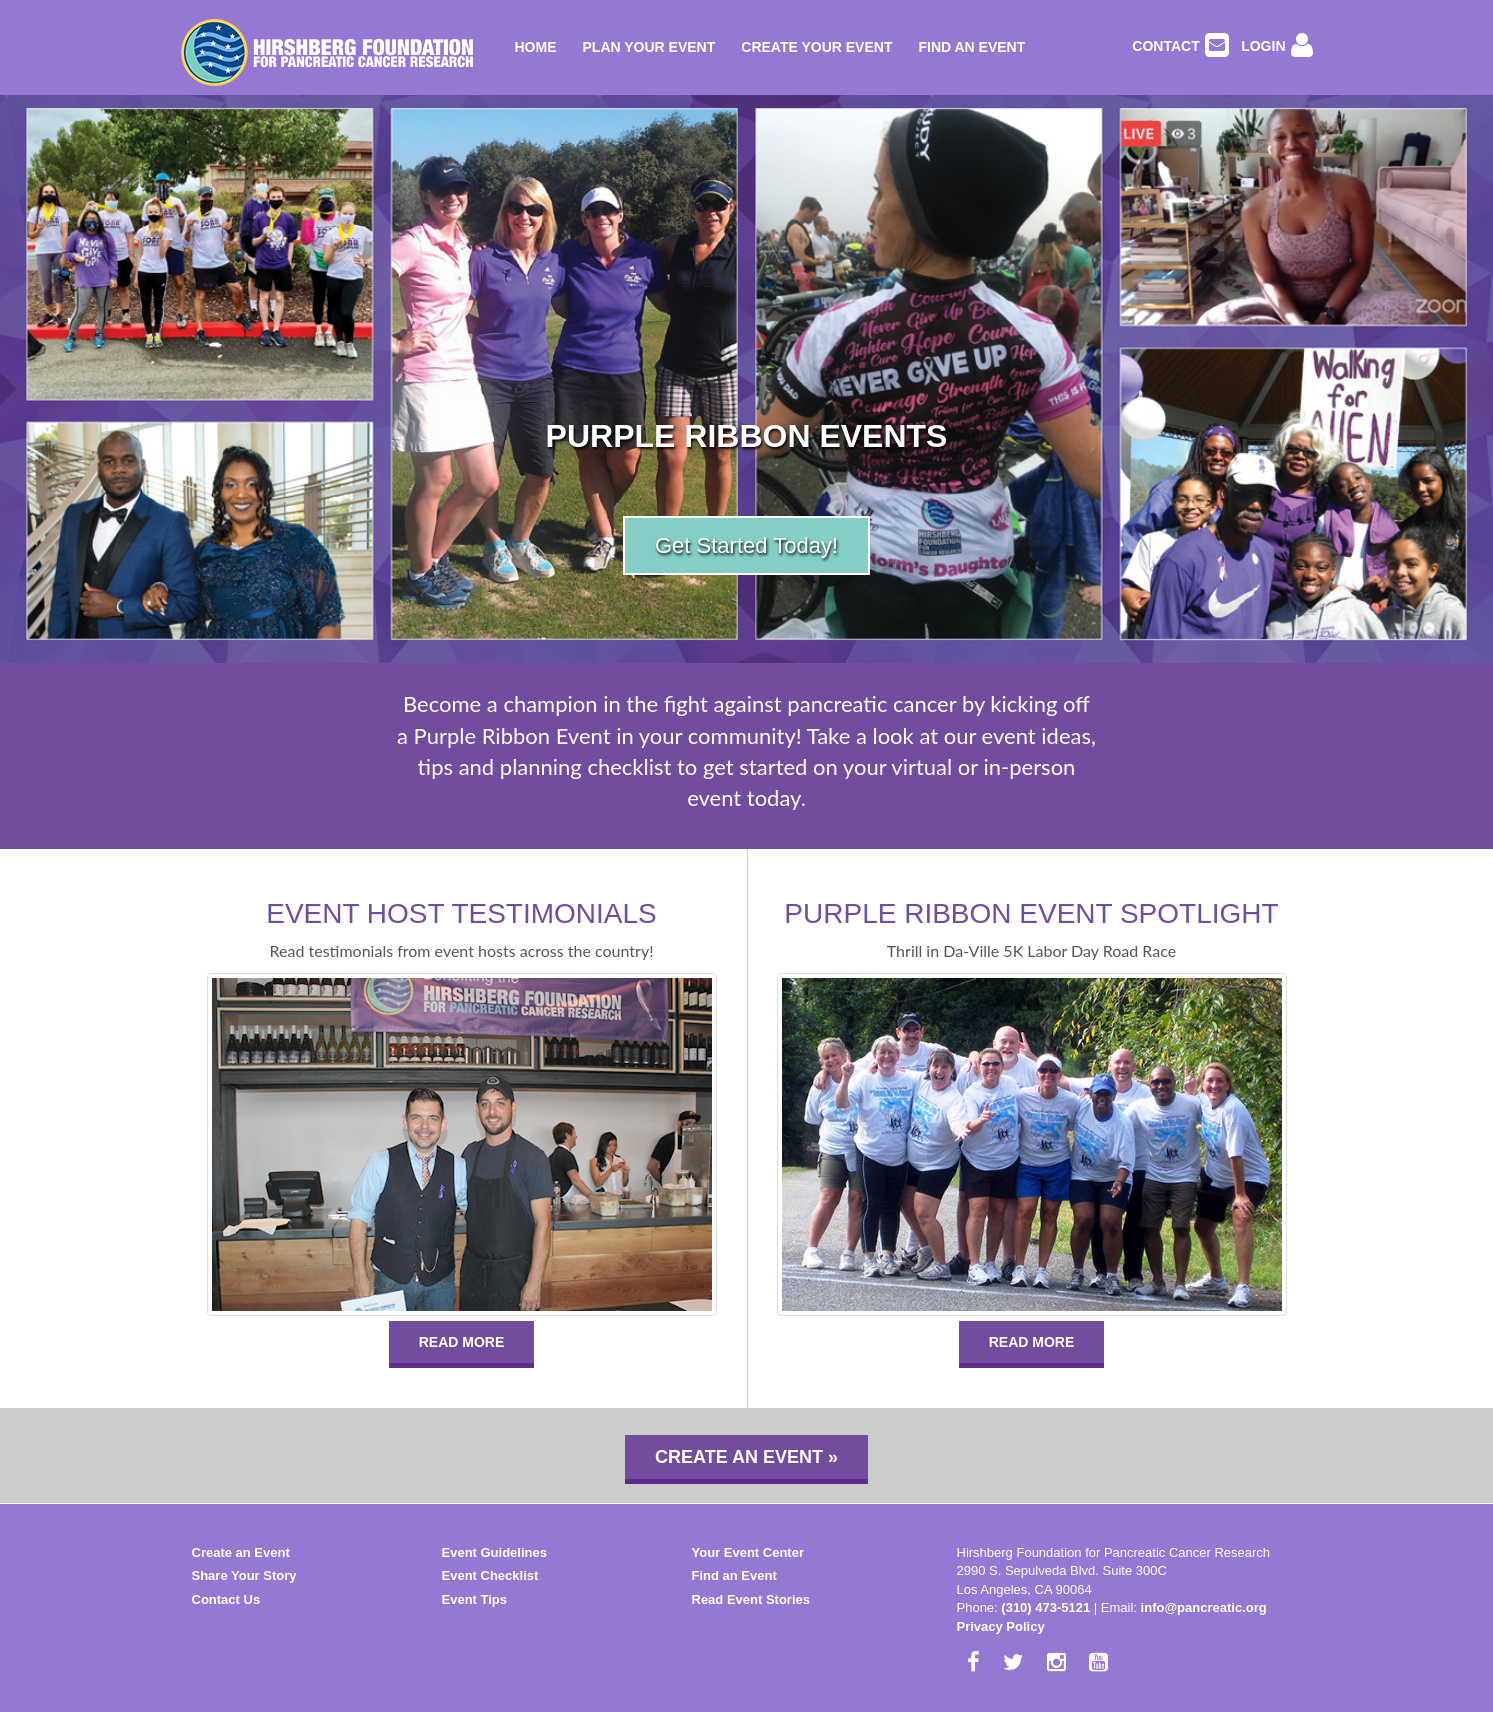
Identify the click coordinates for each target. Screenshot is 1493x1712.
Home (536, 47)
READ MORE (462, 1342)
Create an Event (241, 1552)
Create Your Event (816, 47)
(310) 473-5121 (1045, 1607)
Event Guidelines (494, 1552)
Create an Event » (746, 1457)
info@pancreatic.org (1204, 1607)
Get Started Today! (746, 545)
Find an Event (971, 47)
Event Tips (475, 1599)
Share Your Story (244, 1575)
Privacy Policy (1001, 1626)
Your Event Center (748, 1552)
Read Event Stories (751, 1599)
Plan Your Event (649, 47)
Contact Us (226, 1599)
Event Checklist (490, 1575)
